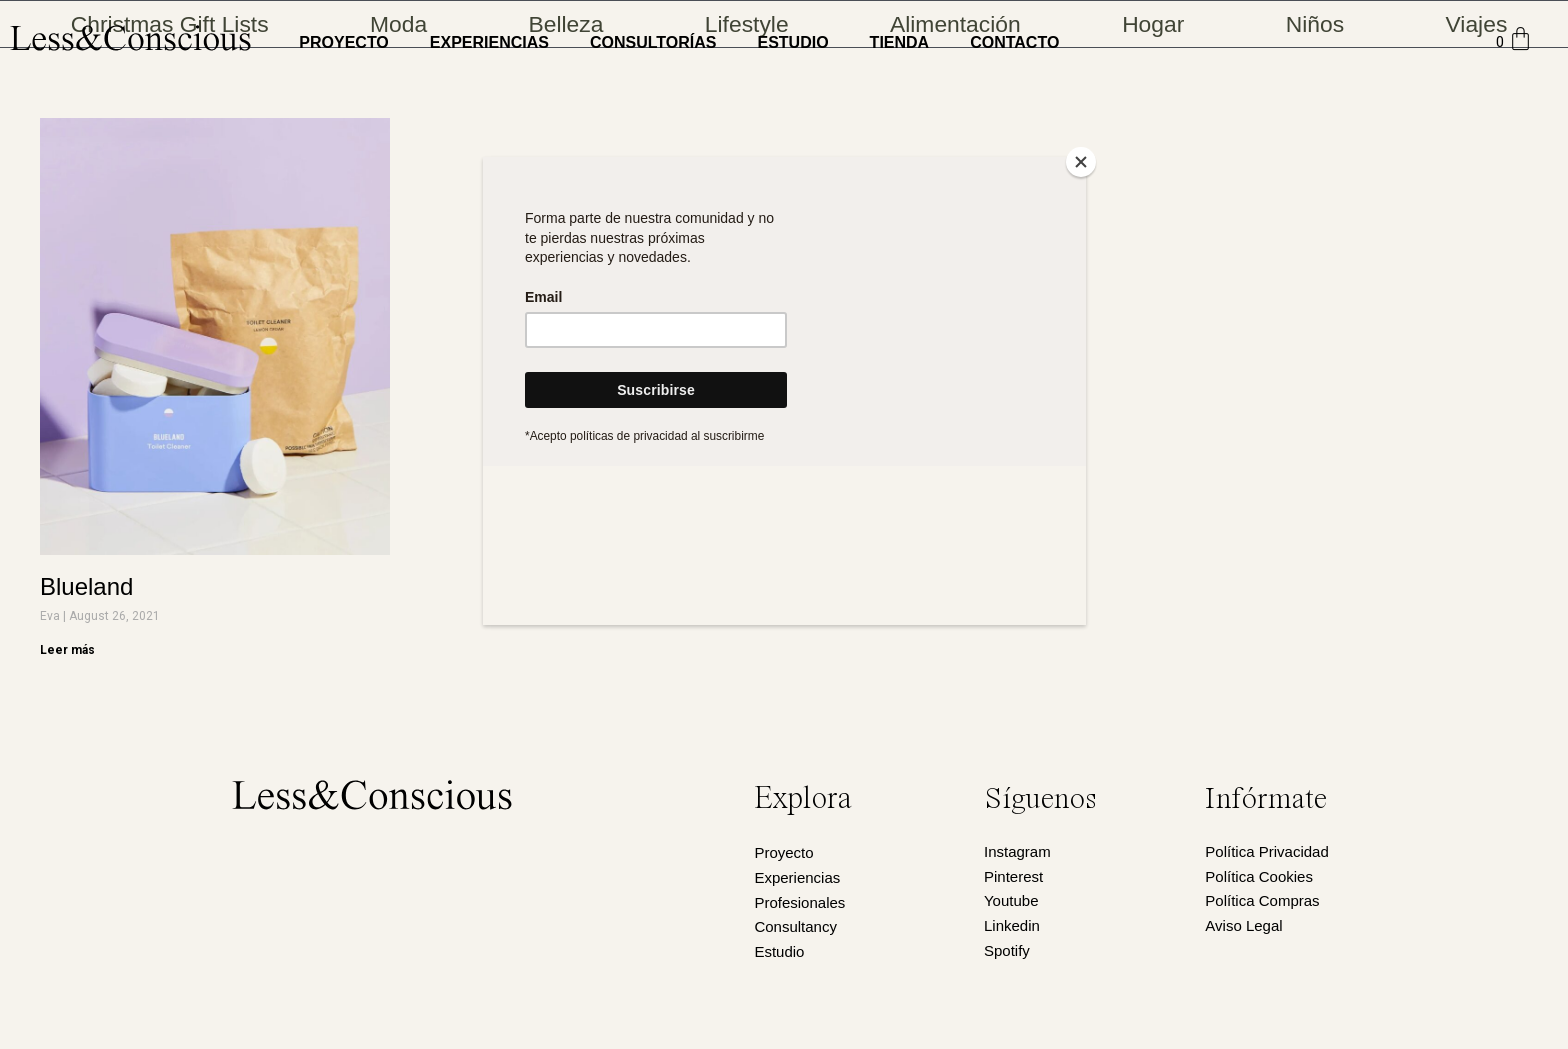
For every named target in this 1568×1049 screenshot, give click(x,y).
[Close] (1081, 162)
